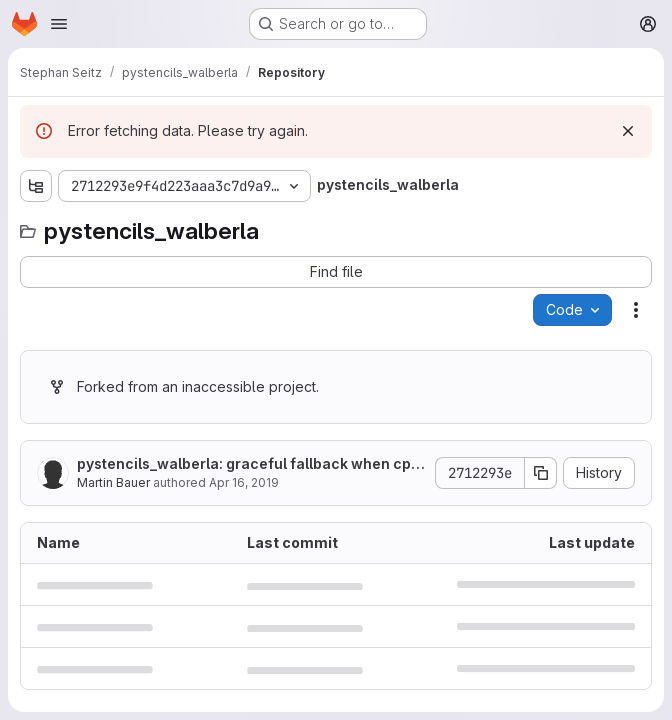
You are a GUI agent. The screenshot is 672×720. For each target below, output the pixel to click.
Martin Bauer (113, 482)
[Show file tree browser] (36, 186)
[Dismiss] (628, 131)
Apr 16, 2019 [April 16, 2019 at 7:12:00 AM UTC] (244, 482)
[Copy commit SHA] (541, 473)
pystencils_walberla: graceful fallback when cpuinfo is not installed (250, 464)
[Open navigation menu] (59, 24)
